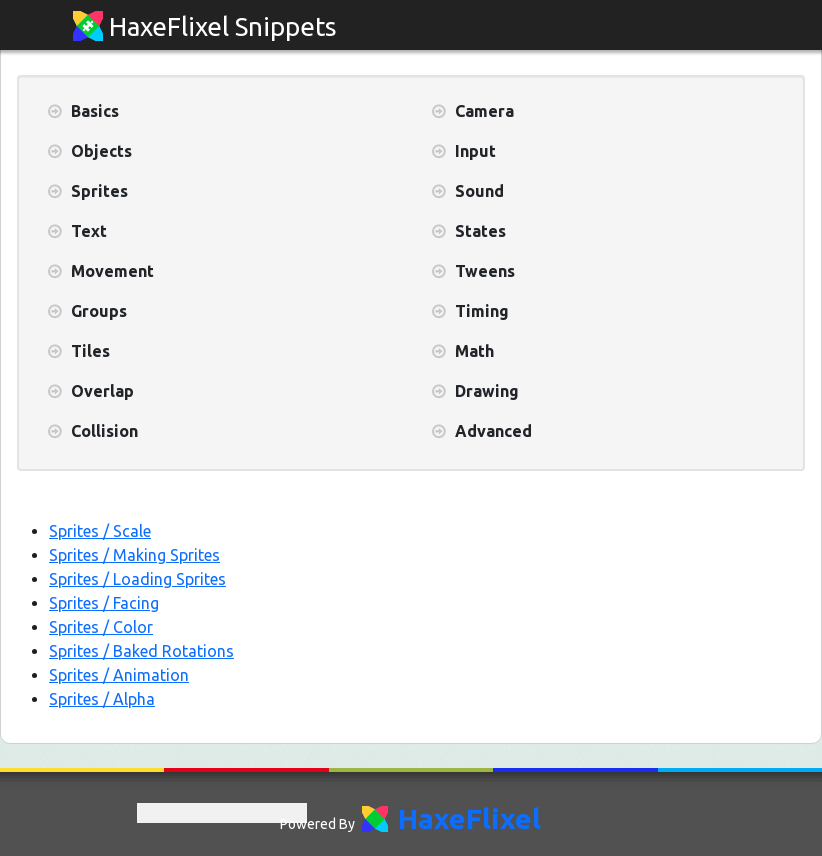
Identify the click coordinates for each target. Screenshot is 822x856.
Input (475, 151)
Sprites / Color (101, 627)
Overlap (102, 391)
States (480, 231)
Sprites (99, 191)
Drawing (487, 391)
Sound (479, 191)
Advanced (493, 431)
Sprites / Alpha (102, 699)
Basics (95, 111)
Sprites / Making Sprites (134, 555)
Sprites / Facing (104, 603)
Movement (112, 271)
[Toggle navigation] (731, 27)
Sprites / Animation (119, 675)
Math (474, 351)
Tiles (90, 351)
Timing (482, 311)
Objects (101, 151)
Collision (104, 431)
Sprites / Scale (100, 531)
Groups (99, 311)
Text (89, 231)
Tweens (485, 271)
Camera (484, 111)
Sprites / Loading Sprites (137, 579)
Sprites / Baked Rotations (141, 651)
